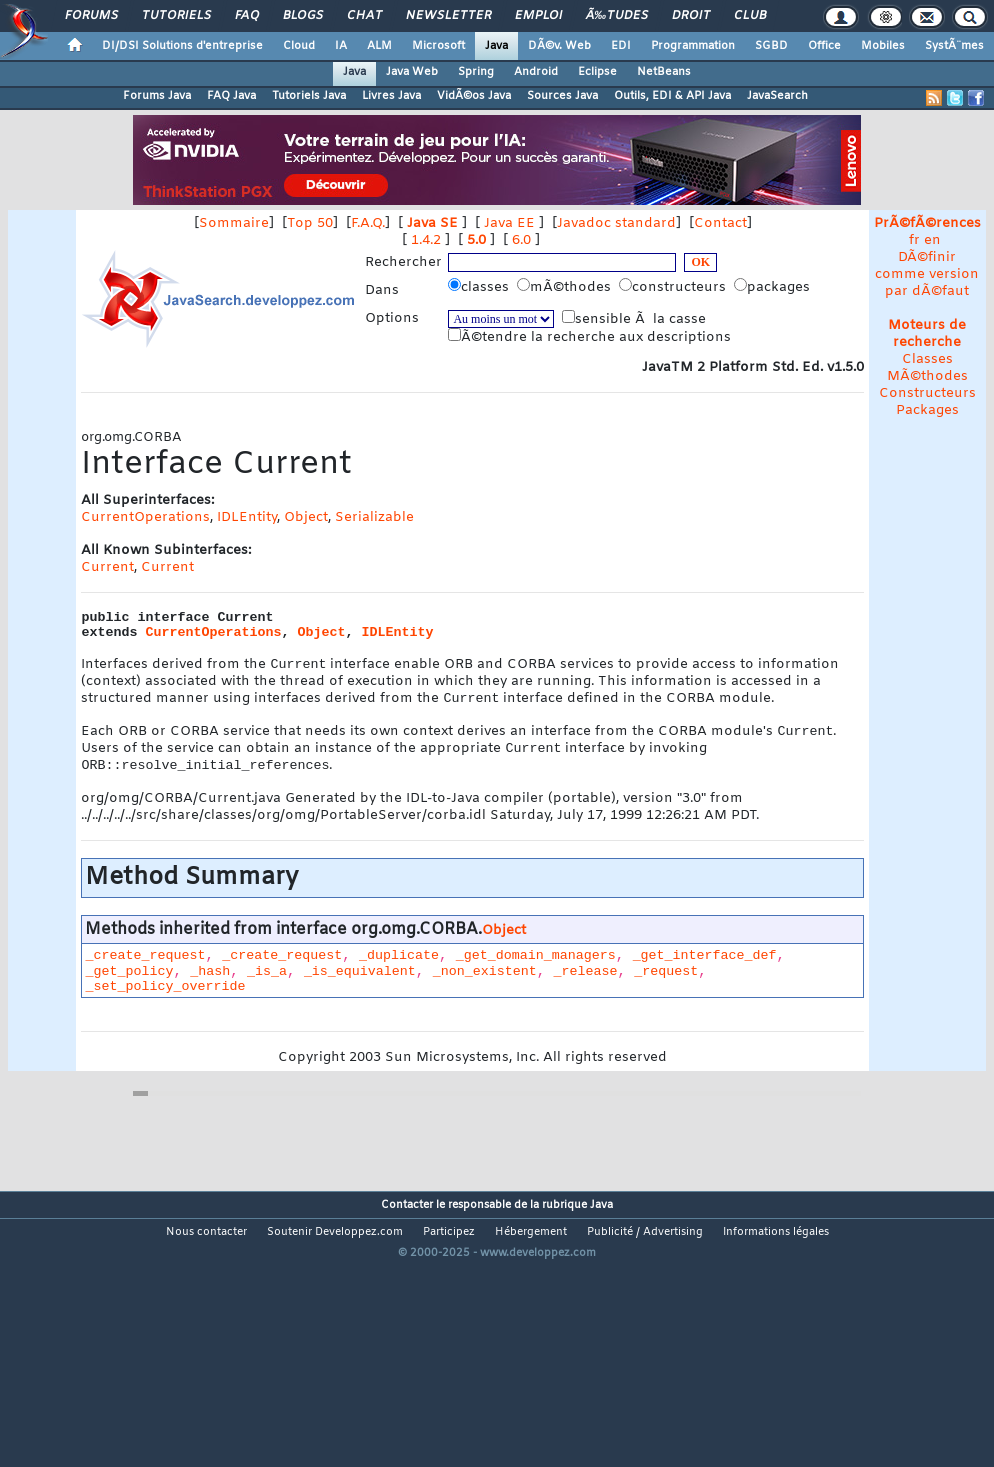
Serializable (374, 517)
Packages (927, 410)
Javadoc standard (616, 223)
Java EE (509, 223)
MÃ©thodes (927, 376)
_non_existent (485, 981)
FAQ (247, 16)
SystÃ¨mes (954, 46)
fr (914, 240)
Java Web (412, 72)
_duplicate (399, 965)
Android (536, 72)
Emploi (538, 16)
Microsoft (438, 46)
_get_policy (129, 981)
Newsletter (448, 16)
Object (306, 517)
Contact (720, 223)
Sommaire (234, 223)
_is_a (267, 981)
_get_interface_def (705, 965)
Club (750, 16)
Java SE (432, 223)
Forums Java (157, 96)
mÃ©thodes (566, 287)
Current (107, 567)
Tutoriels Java (309, 96)
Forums (91, 16)
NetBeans (664, 72)
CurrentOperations (145, 517)
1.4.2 (426, 240)
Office (824, 46)
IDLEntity (247, 517)
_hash (210, 981)
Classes (927, 359)
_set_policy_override (165, 996)
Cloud (299, 46)
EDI (621, 46)
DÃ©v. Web (559, 46)
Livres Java (391, 96)
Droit (691, 16)
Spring (476, 72)
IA (341, 46)
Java (496, 46)
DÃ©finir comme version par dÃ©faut (927, 274)
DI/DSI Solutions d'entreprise (182, 46)
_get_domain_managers (536, 965)
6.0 (521, 240)
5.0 (476, 240)
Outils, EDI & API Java (672, 96)
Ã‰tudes (617, 16)
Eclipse (597, 72)
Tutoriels (176, 16)
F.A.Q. (368, 223)
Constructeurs (927, 393)
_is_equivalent (360, 981)
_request (666, 981)
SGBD (771, 46)
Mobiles (883, 46)
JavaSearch (777, 96)
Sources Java (562, 96)
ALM (379, 46)
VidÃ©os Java (474, 96)
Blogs (303, 16)
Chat (364, 16)
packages (774, 287)
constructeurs (674, 287)
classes (480, 287)
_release (585, 981)
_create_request (145, 965)
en (932, 240)
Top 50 (310, 223)
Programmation (693, 46)
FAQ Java (231, 96)
